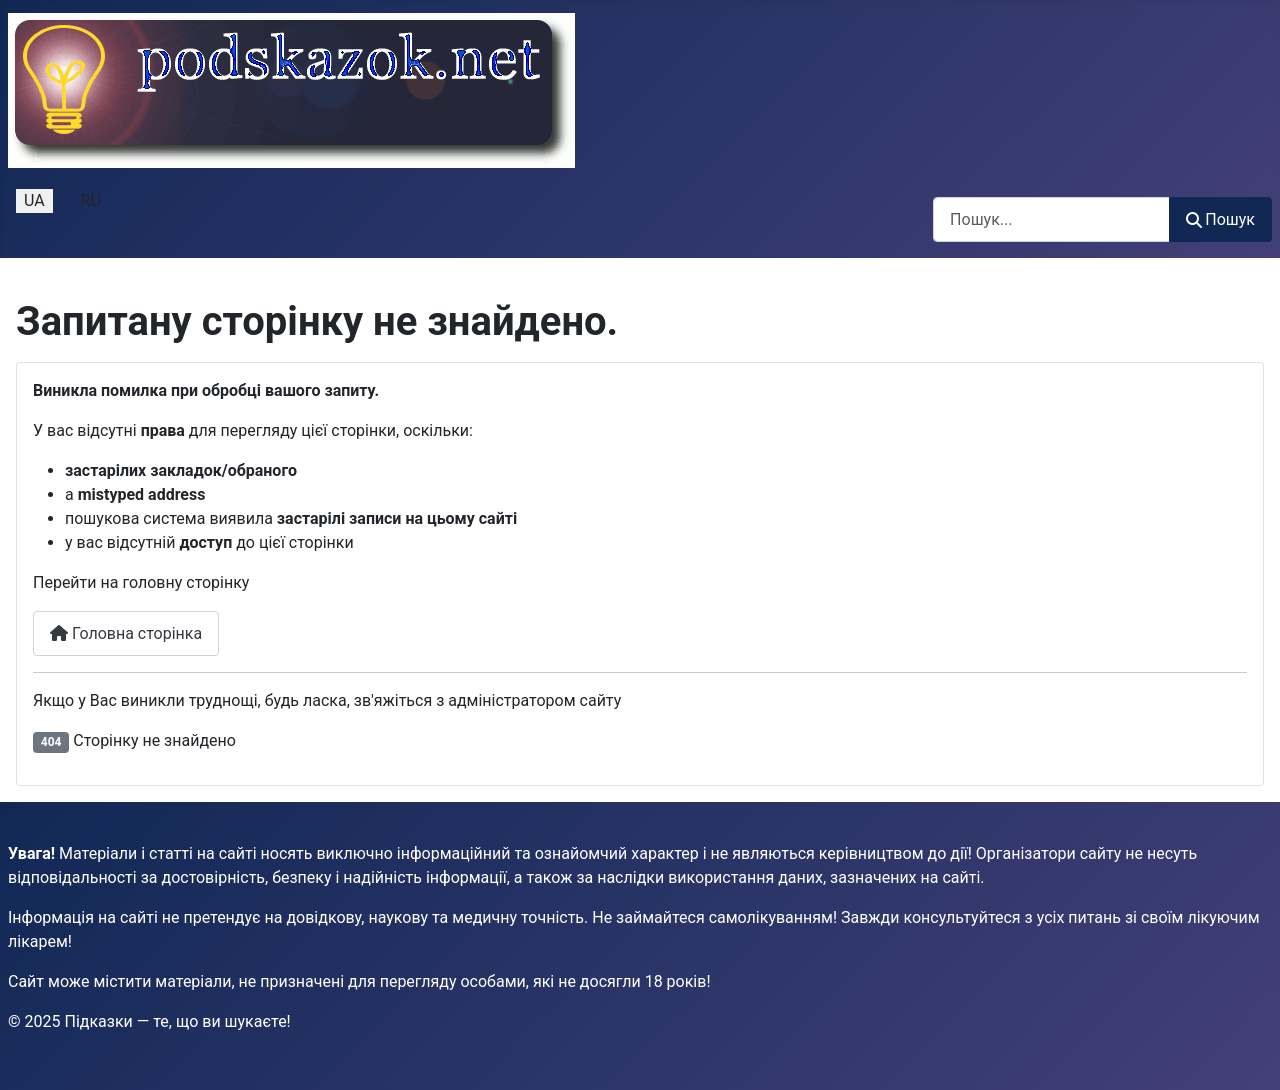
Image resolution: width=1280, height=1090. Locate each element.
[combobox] (1051, 219)
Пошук (1220, 219)
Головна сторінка (126, 633)
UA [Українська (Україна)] (34, 200)
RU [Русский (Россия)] (91, 200)
